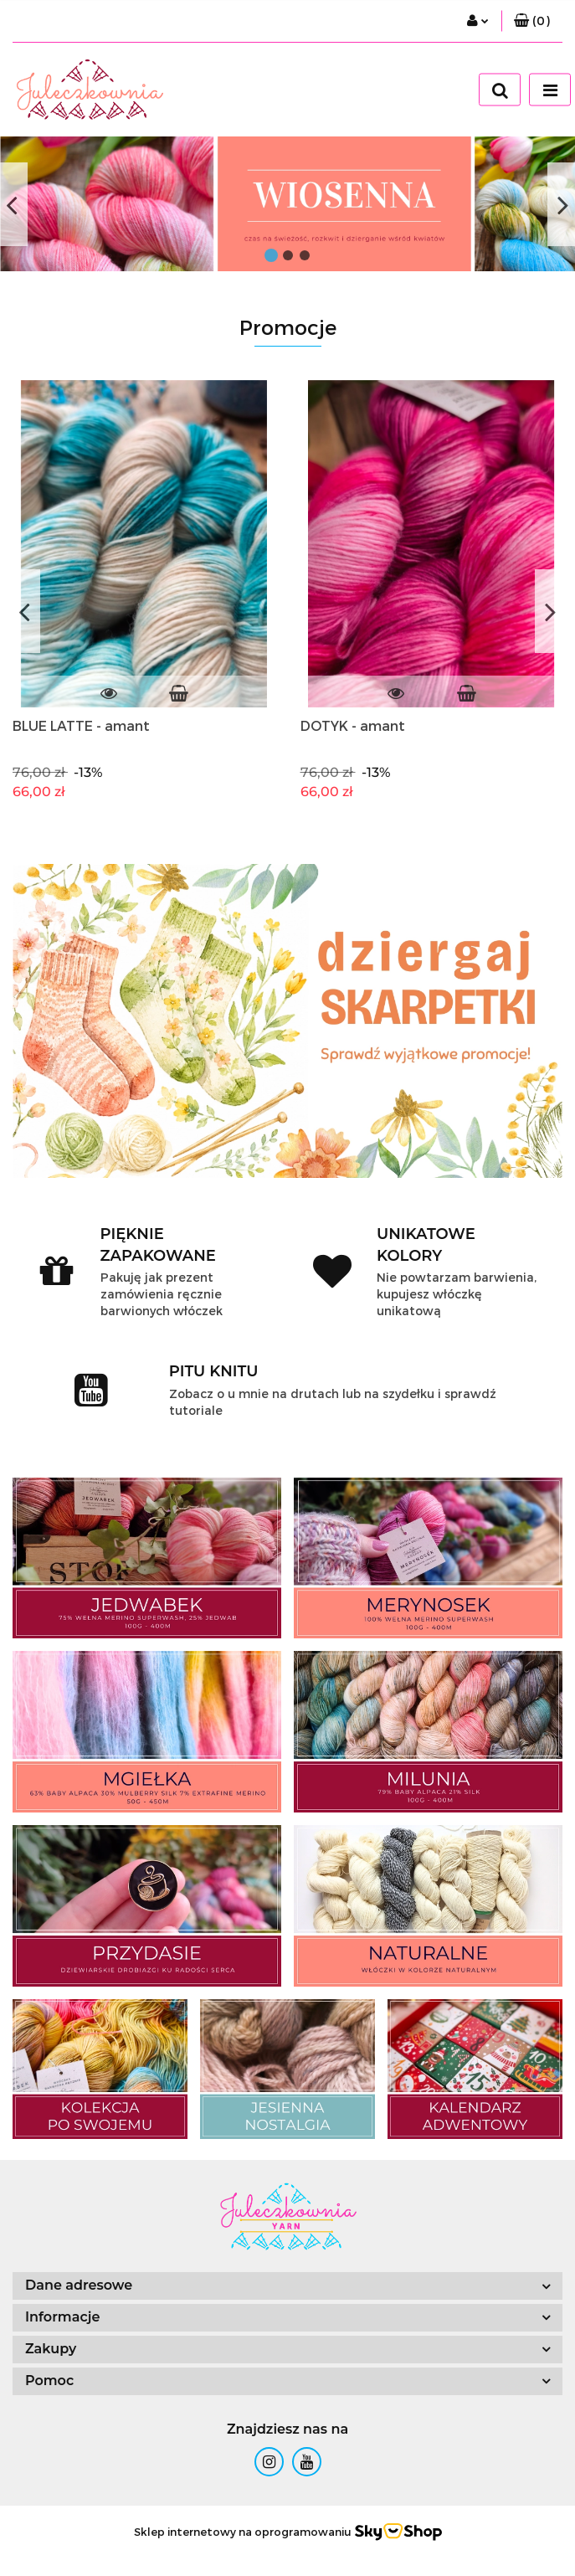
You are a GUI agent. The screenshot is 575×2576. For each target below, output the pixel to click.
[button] (531, 21)
